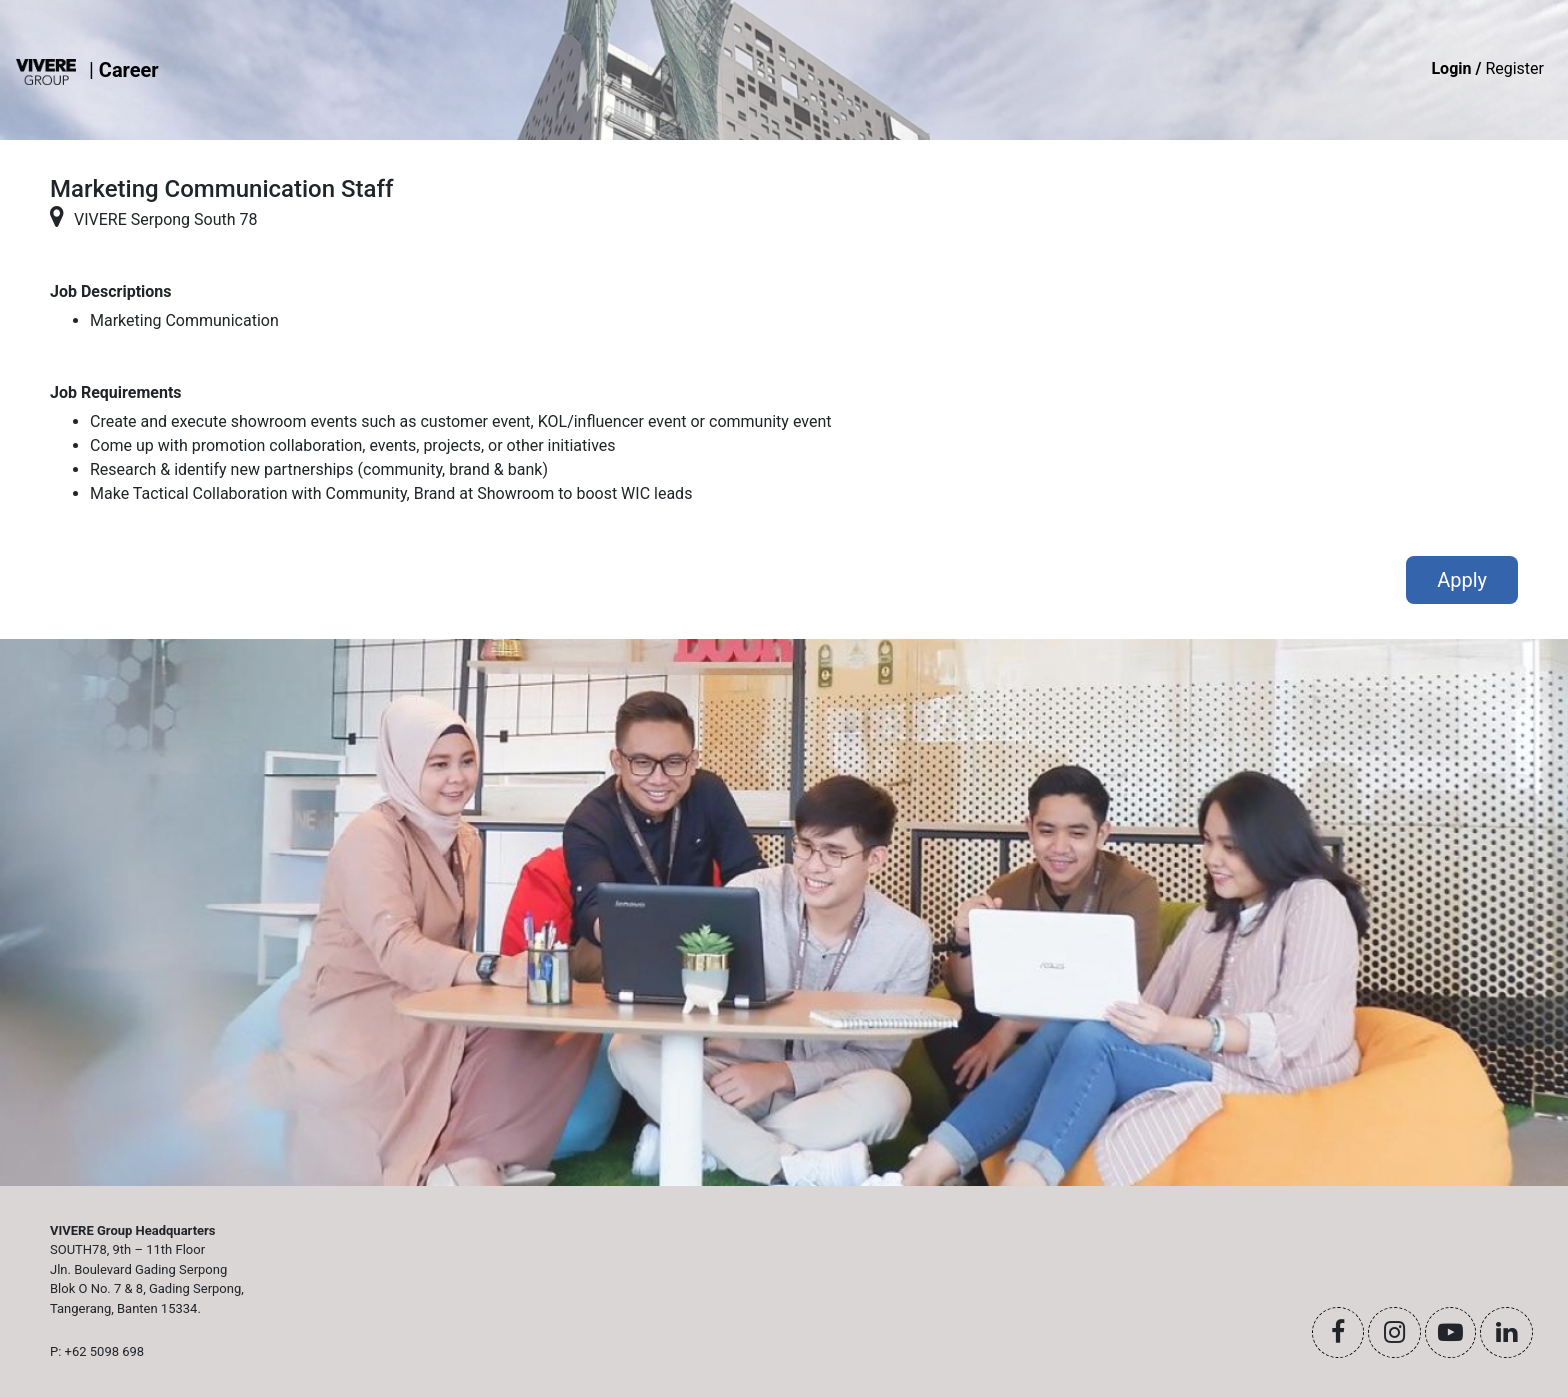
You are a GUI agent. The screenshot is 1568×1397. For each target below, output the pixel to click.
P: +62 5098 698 (97, 1351)
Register (1487, 68)
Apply (1462, 580)
